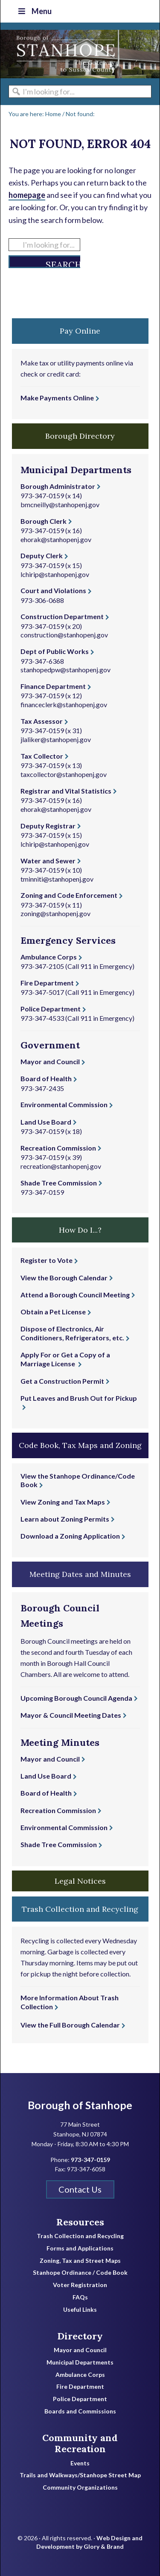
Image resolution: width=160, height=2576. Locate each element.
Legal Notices (80, 1881)
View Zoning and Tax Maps (62, 1502)
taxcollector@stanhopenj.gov (63, 774)
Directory (80, 2336)
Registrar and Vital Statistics (65, 791)
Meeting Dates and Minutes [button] (80, 1574)
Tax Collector (41, 756)
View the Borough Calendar (64, 1278)
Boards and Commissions (80, 2411)
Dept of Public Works (54, 651)
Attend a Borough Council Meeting (75, 1295)
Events (80, 2463)
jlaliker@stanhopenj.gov (55, 739)
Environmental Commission (64, 1104)
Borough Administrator (57, 486)
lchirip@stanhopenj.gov (54, 574)
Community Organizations (80, 2487)
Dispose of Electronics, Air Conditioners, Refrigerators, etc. (72, 1333)
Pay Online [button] (80, 331)
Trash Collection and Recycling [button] (80, 1909)
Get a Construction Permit (62, 1381)
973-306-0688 (42, 600)
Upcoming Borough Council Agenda (76, 1698)
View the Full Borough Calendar (70, 2025)
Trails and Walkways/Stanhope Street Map (80, 2475)
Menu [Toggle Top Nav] (34, 11)
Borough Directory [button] (80, 436)
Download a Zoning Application (70, 1536)
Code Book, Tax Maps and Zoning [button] (80, 1445)
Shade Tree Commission (58, 1183)
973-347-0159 (42, 495)
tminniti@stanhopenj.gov (56, 879)
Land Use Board (45, 1122)
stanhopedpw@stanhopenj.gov (65, 669)
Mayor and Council (50, 1061)
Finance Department (53, 686)
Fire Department (47, 983)
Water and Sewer (48, 861)
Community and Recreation (80, 2443)
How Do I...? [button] (80, 1230)
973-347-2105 (42, 966)
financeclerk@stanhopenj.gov (63, 704)
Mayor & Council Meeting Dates (70, 1715)
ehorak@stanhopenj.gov (55, 539)
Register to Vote (46, 1260)
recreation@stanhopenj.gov (60, 1166)
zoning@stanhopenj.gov (55, 913)
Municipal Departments (80, 2362)
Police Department (50, 1009)
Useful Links (80, 2309)
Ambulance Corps (48, 957)
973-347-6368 (42, 661)
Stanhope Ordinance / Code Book (80, 2272)
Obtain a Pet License (53, 1312)
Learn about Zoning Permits (64, 1519)
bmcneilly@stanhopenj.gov (59, 504)
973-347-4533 (42, 1018)
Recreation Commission (58, 1148)
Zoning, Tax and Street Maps (80, 2260)
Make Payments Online (57, 398)
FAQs (80, 2297)
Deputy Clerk (41, 555)
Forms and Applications (80, 2248)
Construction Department (62, 616)
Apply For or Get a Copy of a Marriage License (65, 1359)
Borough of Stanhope (64, 54)
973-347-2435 (42, 1088)
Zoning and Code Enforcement (68, 895)
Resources (80, 2222)
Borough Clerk (43, 521)
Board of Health (46, 1078)
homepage (27, 195)
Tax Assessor (41, 721)
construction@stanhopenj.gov (64, 635)
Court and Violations (53, 590)
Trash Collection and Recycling (80, 2236)
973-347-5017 (42, 992)
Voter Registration (80, 2285)
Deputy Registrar (48, 826)
